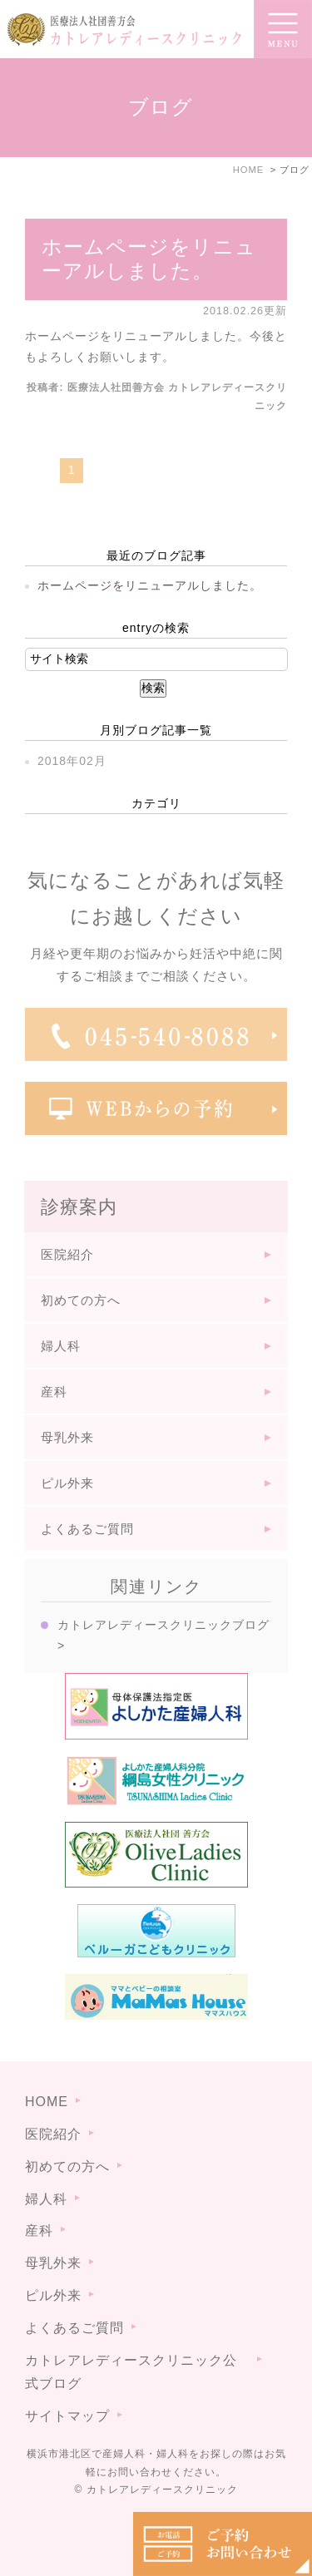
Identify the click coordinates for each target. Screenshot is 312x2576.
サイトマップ (67, 2416)
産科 (54, 1391)
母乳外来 (67, 1437)
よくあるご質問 (87, 1529)
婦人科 (61, 1346)
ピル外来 (67, 1483)
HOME (46, 2102)
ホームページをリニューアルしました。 (149, 258)
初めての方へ (81, 1300)
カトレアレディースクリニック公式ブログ (131, 2372)
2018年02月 (71, 760)
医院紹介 (67, 1254)
